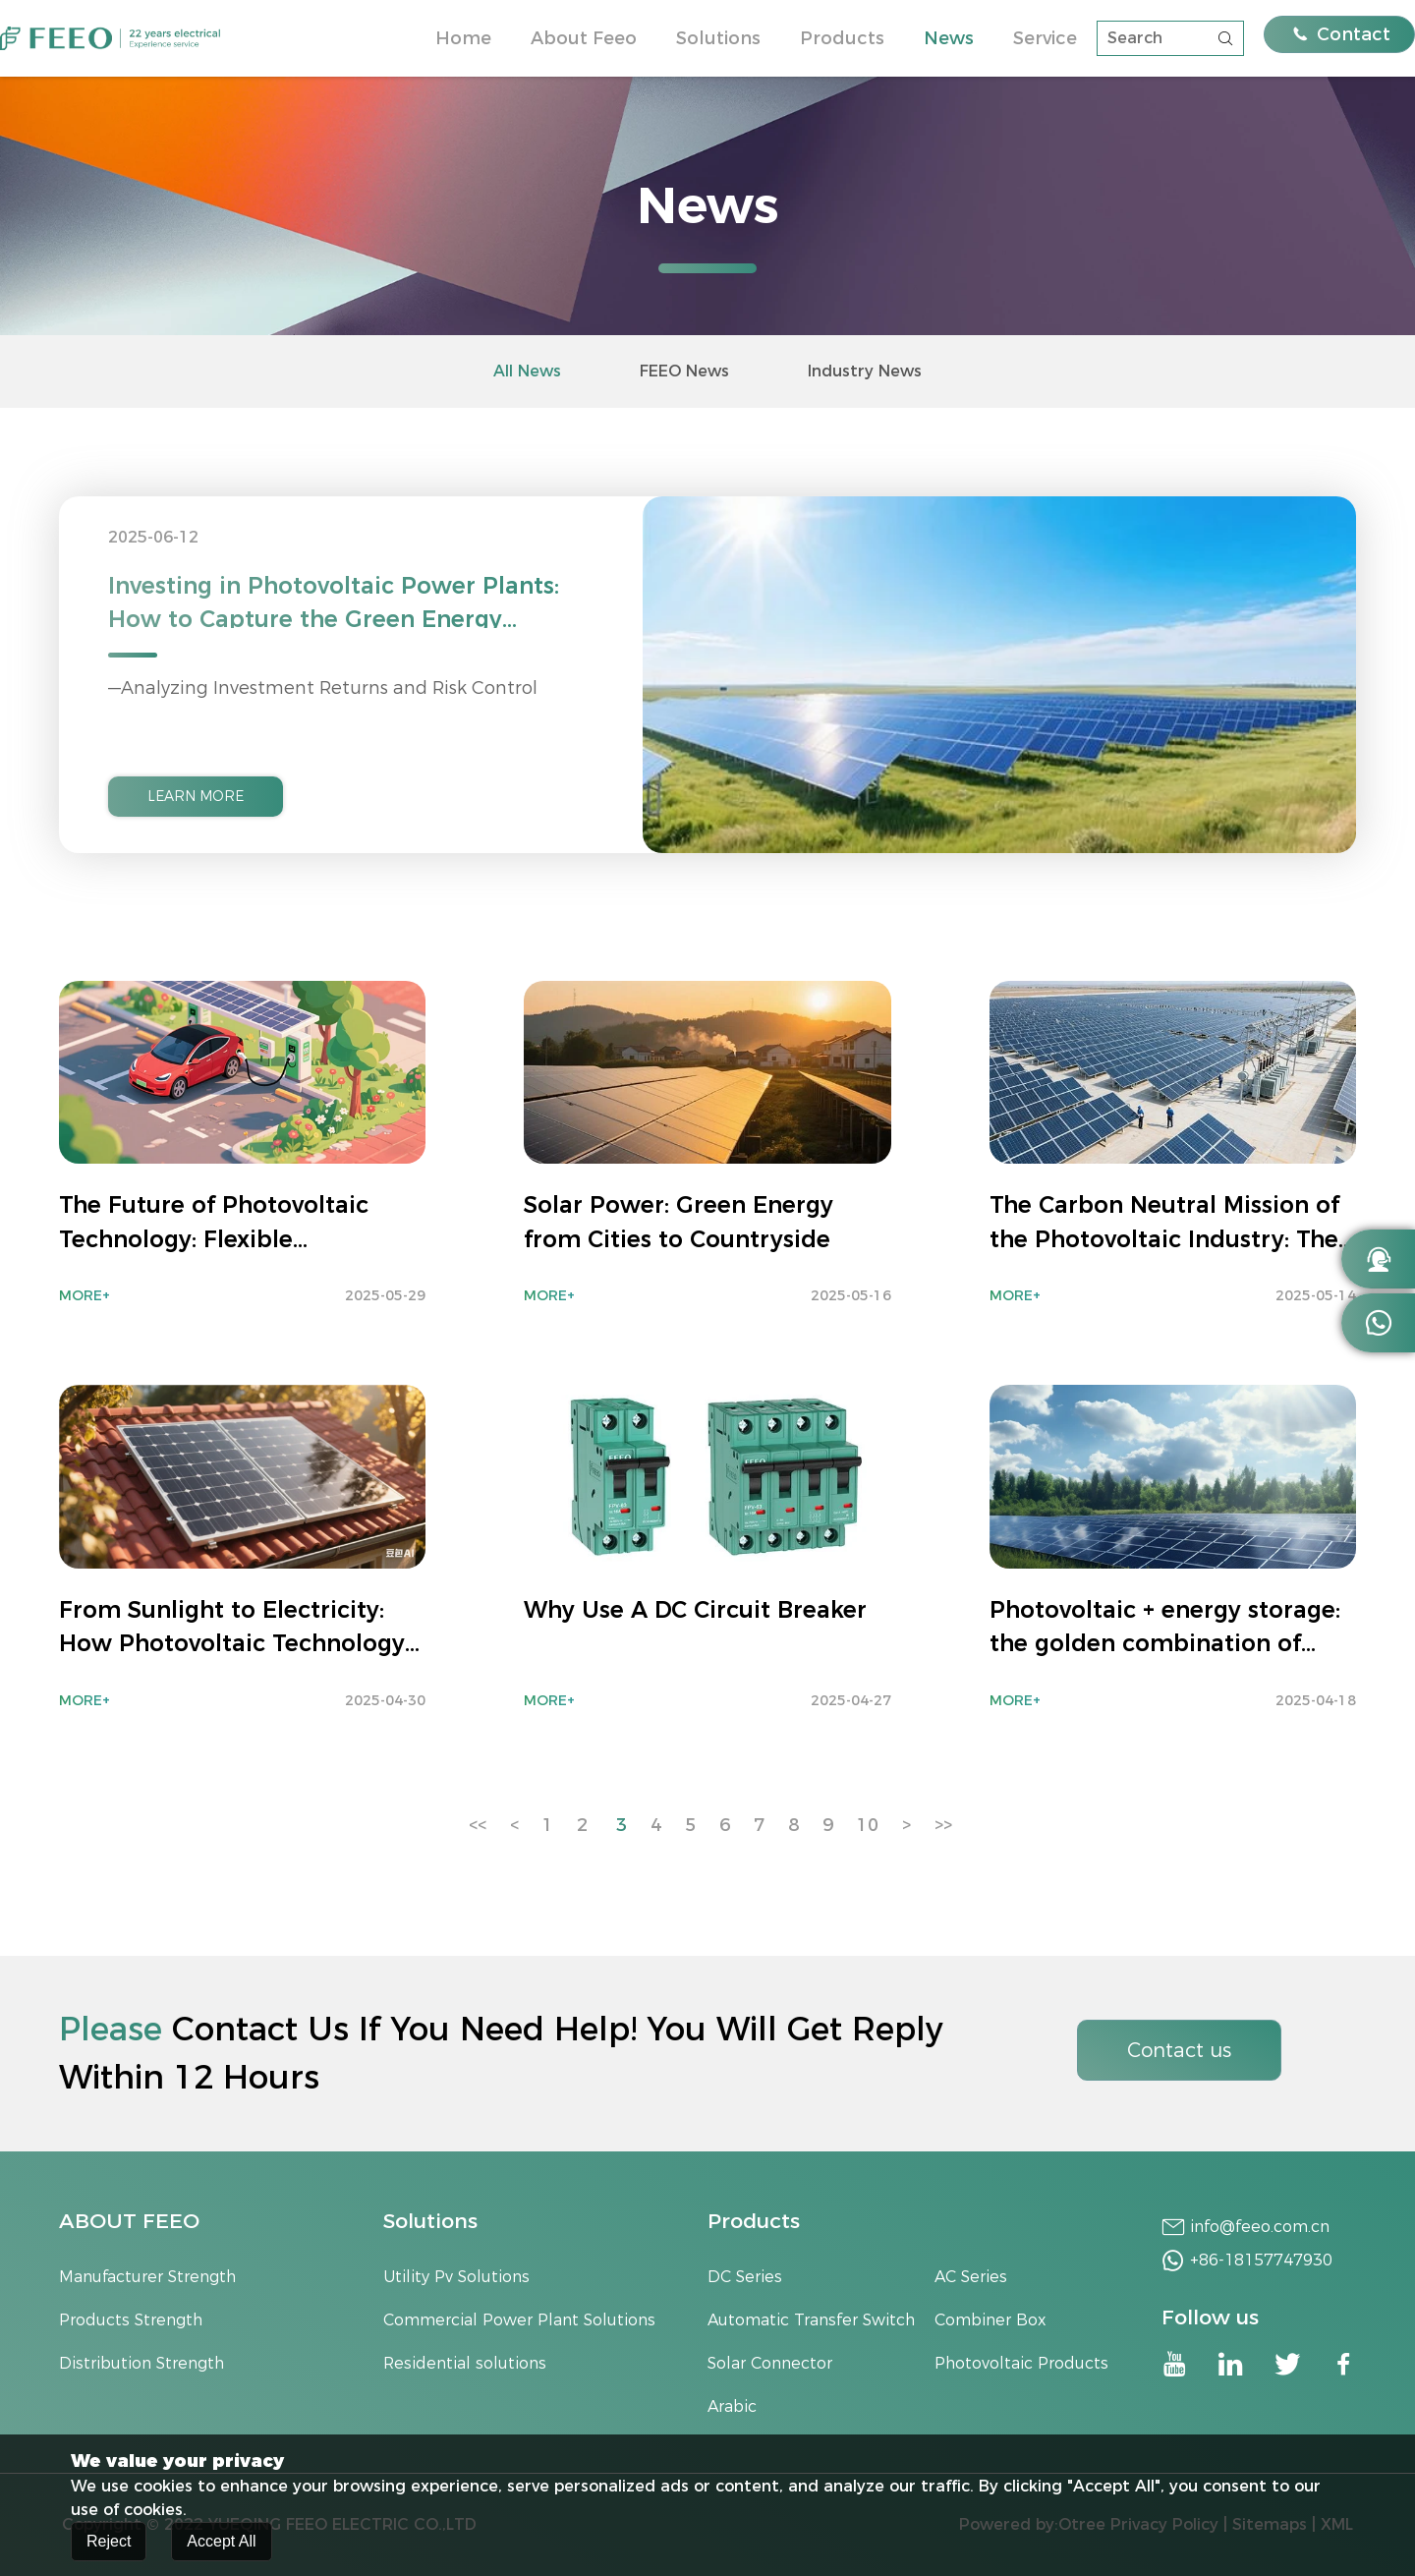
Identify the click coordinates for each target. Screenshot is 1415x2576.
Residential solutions (464, 2363)
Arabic (732, 2406)
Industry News (865, 371)
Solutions (718, 38)
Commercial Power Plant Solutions (519, 2320)
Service (1045, 38)
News (949, 38)
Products (842, 38)
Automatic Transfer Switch (811, 2320)
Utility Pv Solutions (456, 2276)
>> (943, 1825)
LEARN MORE (195, 796)
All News (527, 371)
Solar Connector (770, 2363)
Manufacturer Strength (147, 2276)
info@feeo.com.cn (1260, 2226)
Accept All (221, 2544)
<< (477, 1825)
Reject (108, 2544)
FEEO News (684, 371)
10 (867, 1825)
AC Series (970, 2276)
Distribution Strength (141, 2363)
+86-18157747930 (1261, 2260)
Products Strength (130, 2320)
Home (463, 38)
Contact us (1179, 2050)
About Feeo (584, 38)
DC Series (745, 2276)
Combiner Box (990, 2320)
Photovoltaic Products (1021, 2363)
